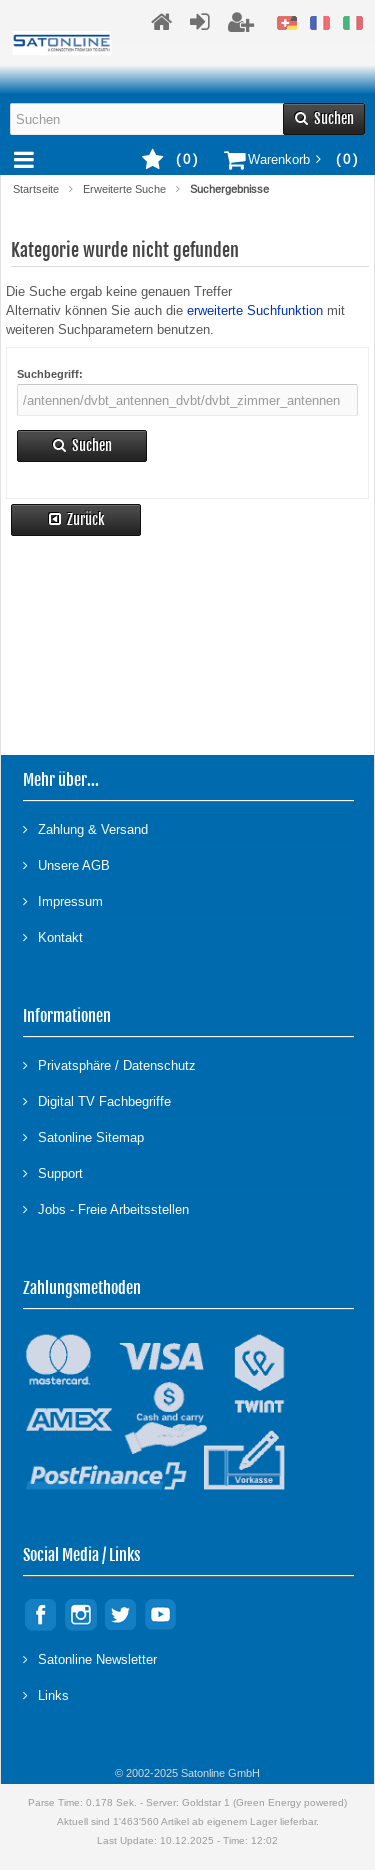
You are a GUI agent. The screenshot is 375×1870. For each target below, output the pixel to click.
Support (53, 1172)
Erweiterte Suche (124, 189)
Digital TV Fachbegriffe (97, 1100)
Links (46, 1694)
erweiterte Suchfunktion (255, 310)
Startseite (36, 189)
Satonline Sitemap (83, 1136)
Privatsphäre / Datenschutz (109, 1064)
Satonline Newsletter (90, 1658)
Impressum (63, 900)
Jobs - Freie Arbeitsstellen (106, 1208)
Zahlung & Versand (85, 828)
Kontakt (53, 936)
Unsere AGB (66, 864)
